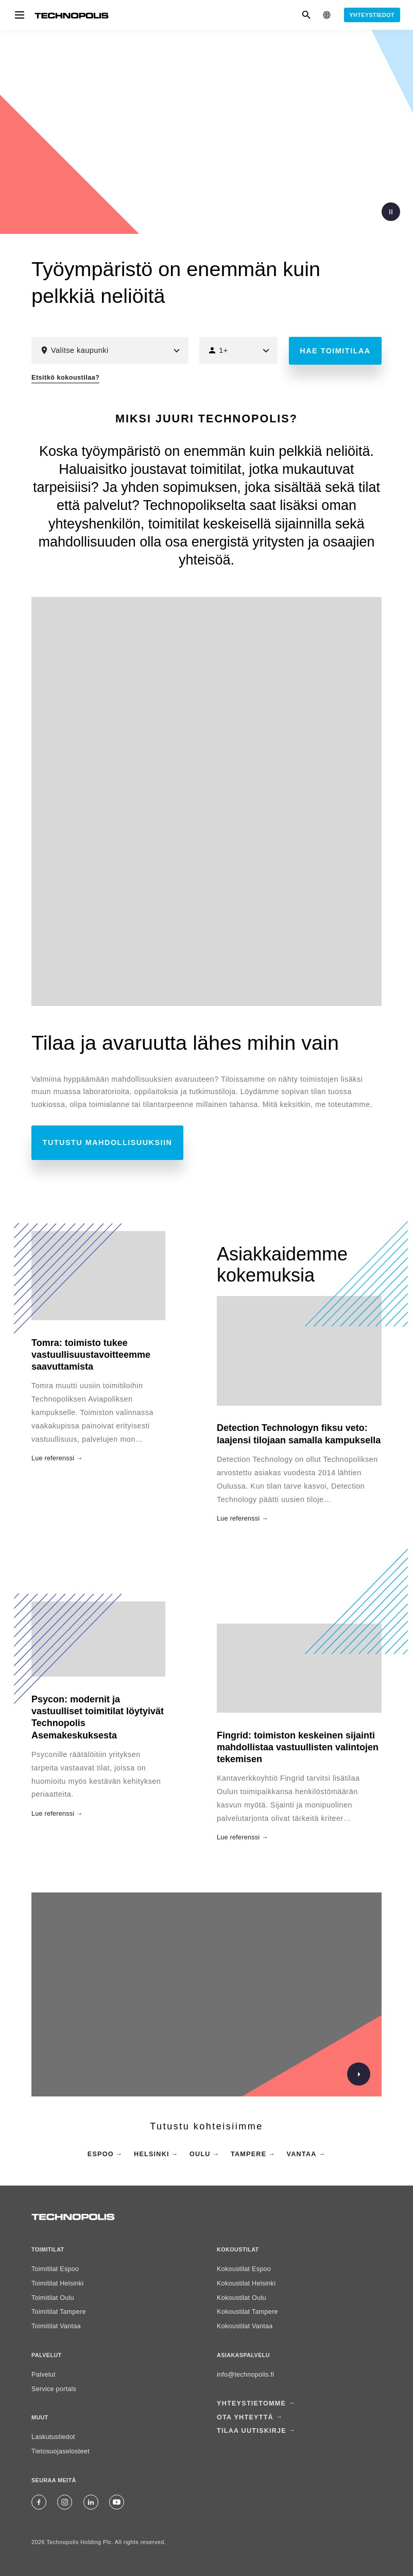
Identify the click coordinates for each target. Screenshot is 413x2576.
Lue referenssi (238, 1518)
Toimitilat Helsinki (57, 2283)
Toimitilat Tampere (58, 2311)
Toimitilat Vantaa (56, 2326)
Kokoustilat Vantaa (245, 2326)
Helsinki (151, 2154)
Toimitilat (47, 2249)
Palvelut (43, 2374)
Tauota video (391, 211)
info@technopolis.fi (245, 2374)
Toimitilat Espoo (55, 2269)
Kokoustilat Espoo (244, 2269)
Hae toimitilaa (335, 351)
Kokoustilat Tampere (247, 2311)
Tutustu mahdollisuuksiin (108, 1142)
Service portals (53, 2389)
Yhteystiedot (371, 15)
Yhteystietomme (251, 2403)
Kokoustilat (238, 2249)
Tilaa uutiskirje (251, 2428)
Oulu (200, 2154)
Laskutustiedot (53, 2437)
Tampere (248, 2154)
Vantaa (302, 2154)
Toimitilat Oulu (52, 2297)
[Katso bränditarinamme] (353, 2074)
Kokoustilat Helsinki (246, 2283)
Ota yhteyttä (245, 2415)
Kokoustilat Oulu (241, 2297)
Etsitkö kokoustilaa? (65, 377)
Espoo (101, 2154)
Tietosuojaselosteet (60, 2451)
